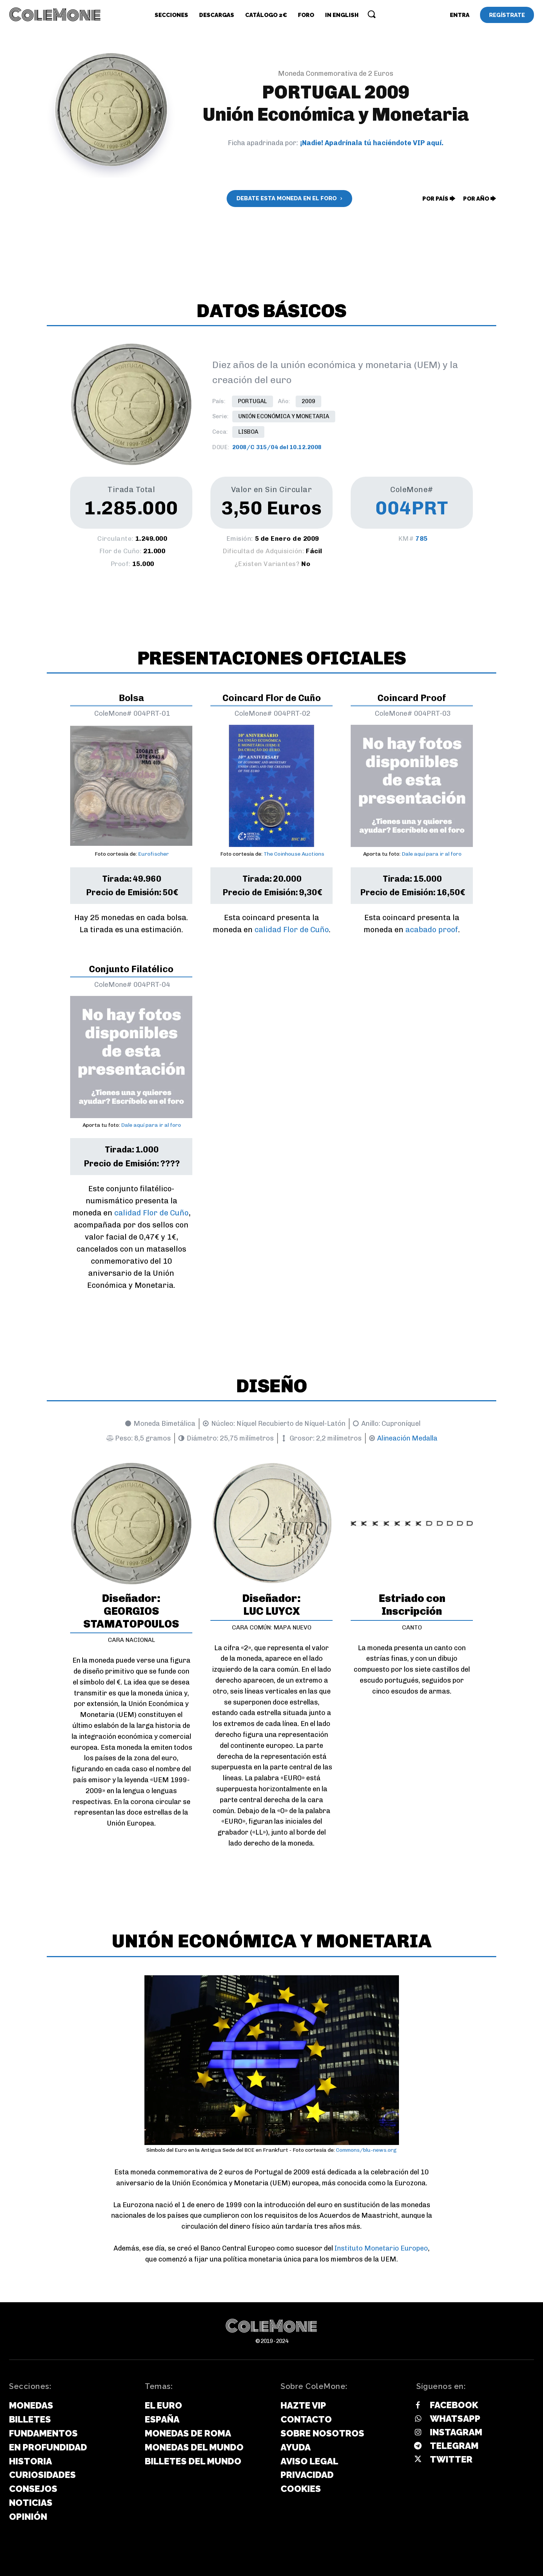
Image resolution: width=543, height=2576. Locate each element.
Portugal (252, 401)
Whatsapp (455, 2418)
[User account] (459, 15)
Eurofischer (153, 854)
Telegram (454, 2445)
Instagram (456, 2432)
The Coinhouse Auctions (294, 854)
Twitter (451, 2459)
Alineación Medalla (407, 1438)
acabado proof (431, 929)
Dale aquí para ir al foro (432, 854)
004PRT (412, 508)
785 (422, 538)
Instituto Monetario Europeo (381, 2248)
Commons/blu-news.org (366, 2150)
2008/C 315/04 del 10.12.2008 (277, 447)
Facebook (454, 2405)
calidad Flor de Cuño (292, 929)
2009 (308, 401)
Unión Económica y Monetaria (283, 416)
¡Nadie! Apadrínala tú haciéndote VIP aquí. (371, 143)
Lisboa (248, 432)
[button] (371, 13)
